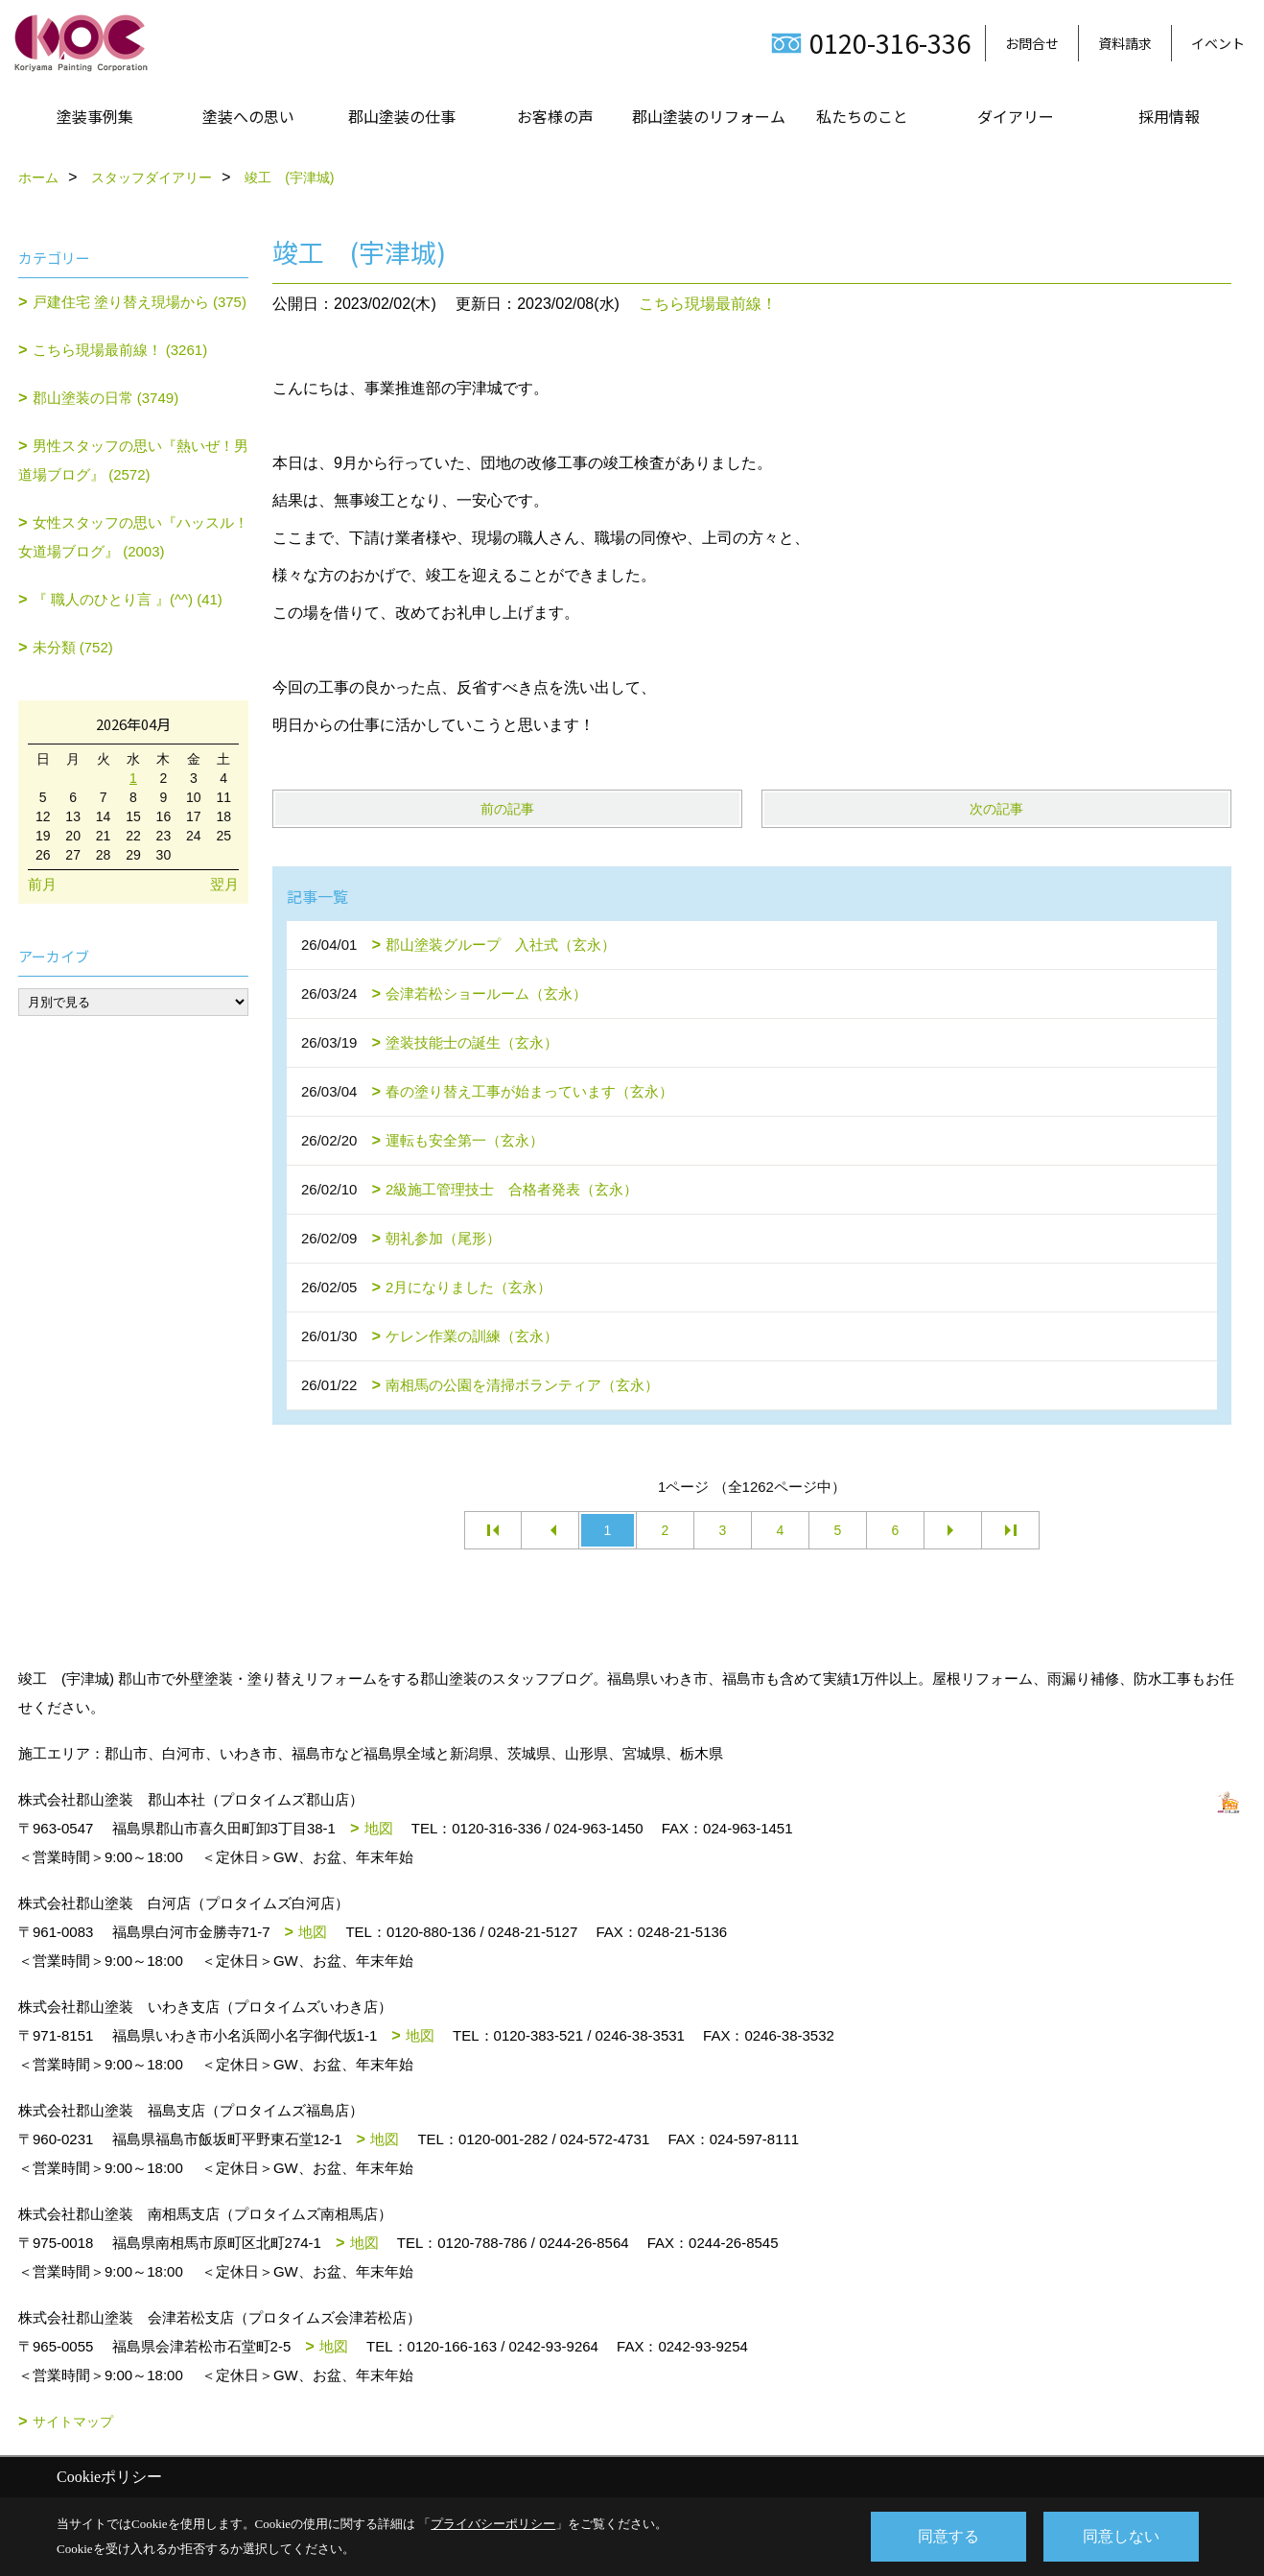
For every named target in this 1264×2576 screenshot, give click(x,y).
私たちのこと (862, 116)
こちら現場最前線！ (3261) (120, 350)
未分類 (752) (73, 647)
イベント (1218, 43)
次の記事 (996, 808)
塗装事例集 (95, 116)
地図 (378, 1828)
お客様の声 (555, 116)
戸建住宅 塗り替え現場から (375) (139, 302)
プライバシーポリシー (493, 2524)
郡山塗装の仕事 (402, 116)
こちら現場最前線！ (708, 303)
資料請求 (1125, 43)
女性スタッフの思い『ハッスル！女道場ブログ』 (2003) (133, 536)
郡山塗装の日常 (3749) (106, 398)
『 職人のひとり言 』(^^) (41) (127, 599)
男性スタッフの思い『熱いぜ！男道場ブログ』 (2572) (133, 460)
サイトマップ (73, 2421)
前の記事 (507, 808)
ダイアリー (1015, 116)
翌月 (224, 884)
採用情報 (1169, 116)
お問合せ (1032, 43)
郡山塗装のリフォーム (708, 116)
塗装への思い (248, 116)
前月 (42, 884)
